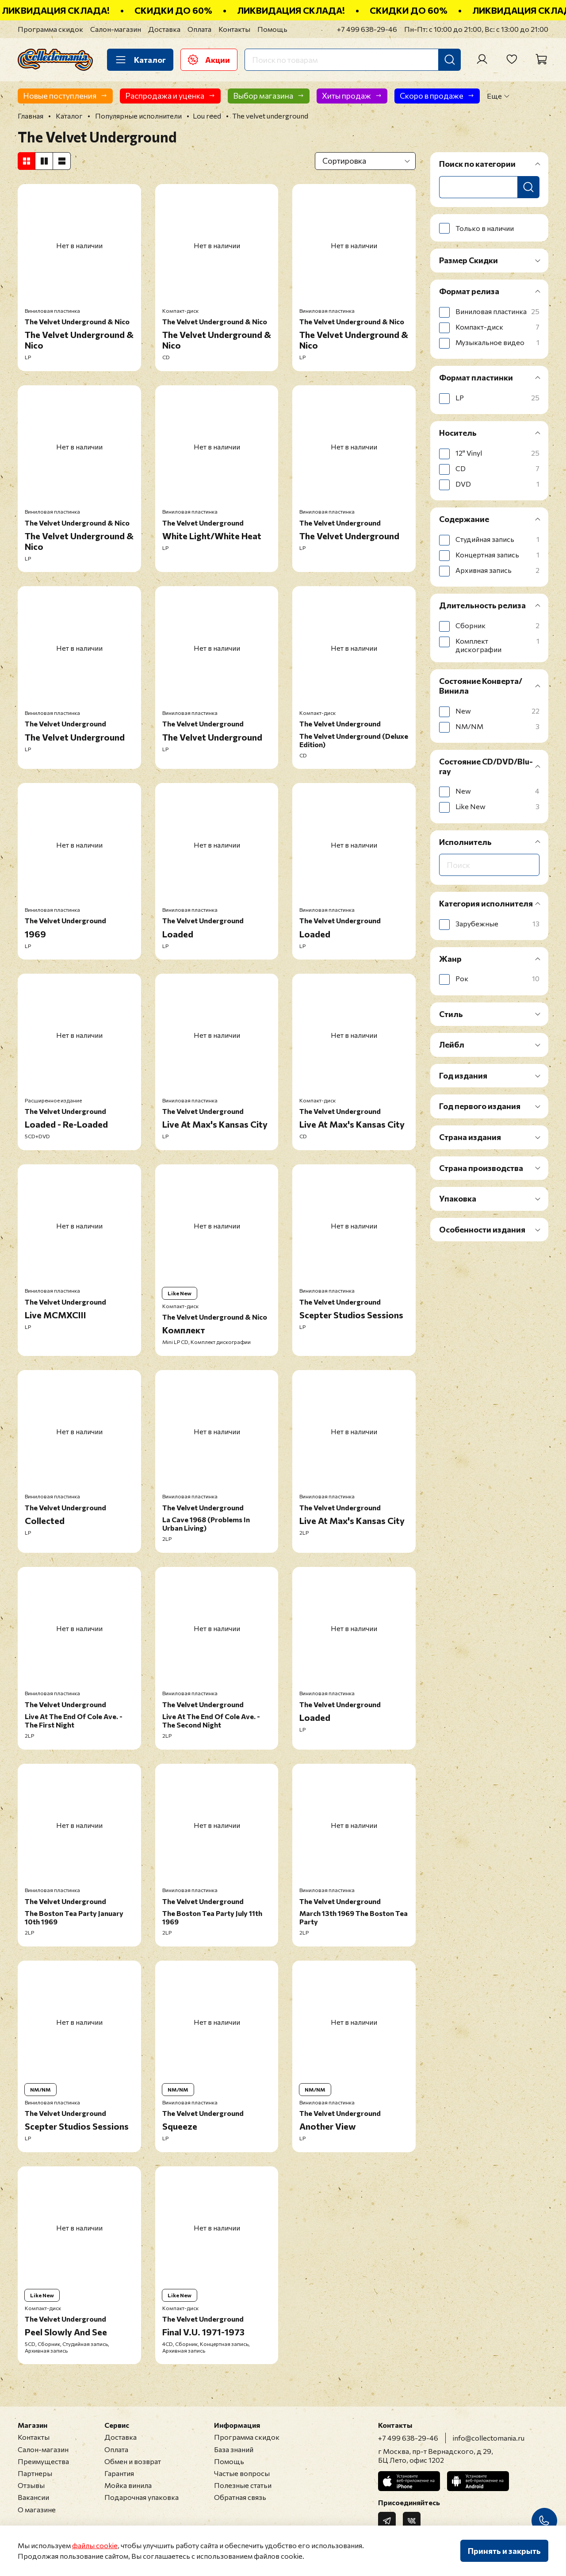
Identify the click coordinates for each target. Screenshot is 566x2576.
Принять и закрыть (504, 2551)
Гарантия (119, 2473)
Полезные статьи (243, 2485)
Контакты (234, 29)
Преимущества (43, 2461)
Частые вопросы (242, 2473)
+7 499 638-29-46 (367, 29)
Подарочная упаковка (141, 2497)
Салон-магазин (115, 29)
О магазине (37, 2509)
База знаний (233, 2449)
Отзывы (31, 2485)
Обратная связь (240, 2497)
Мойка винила (128, 2485)
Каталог (140, 60)
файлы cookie (95, 2545)
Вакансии (33, 2497)
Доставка (164, 29)
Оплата (199, 29)
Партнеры (35, 2473)
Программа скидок (50, 29)
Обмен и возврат (132, 2461)
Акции (209, 59)
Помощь (272, 29)
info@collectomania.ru (488, 2438)
